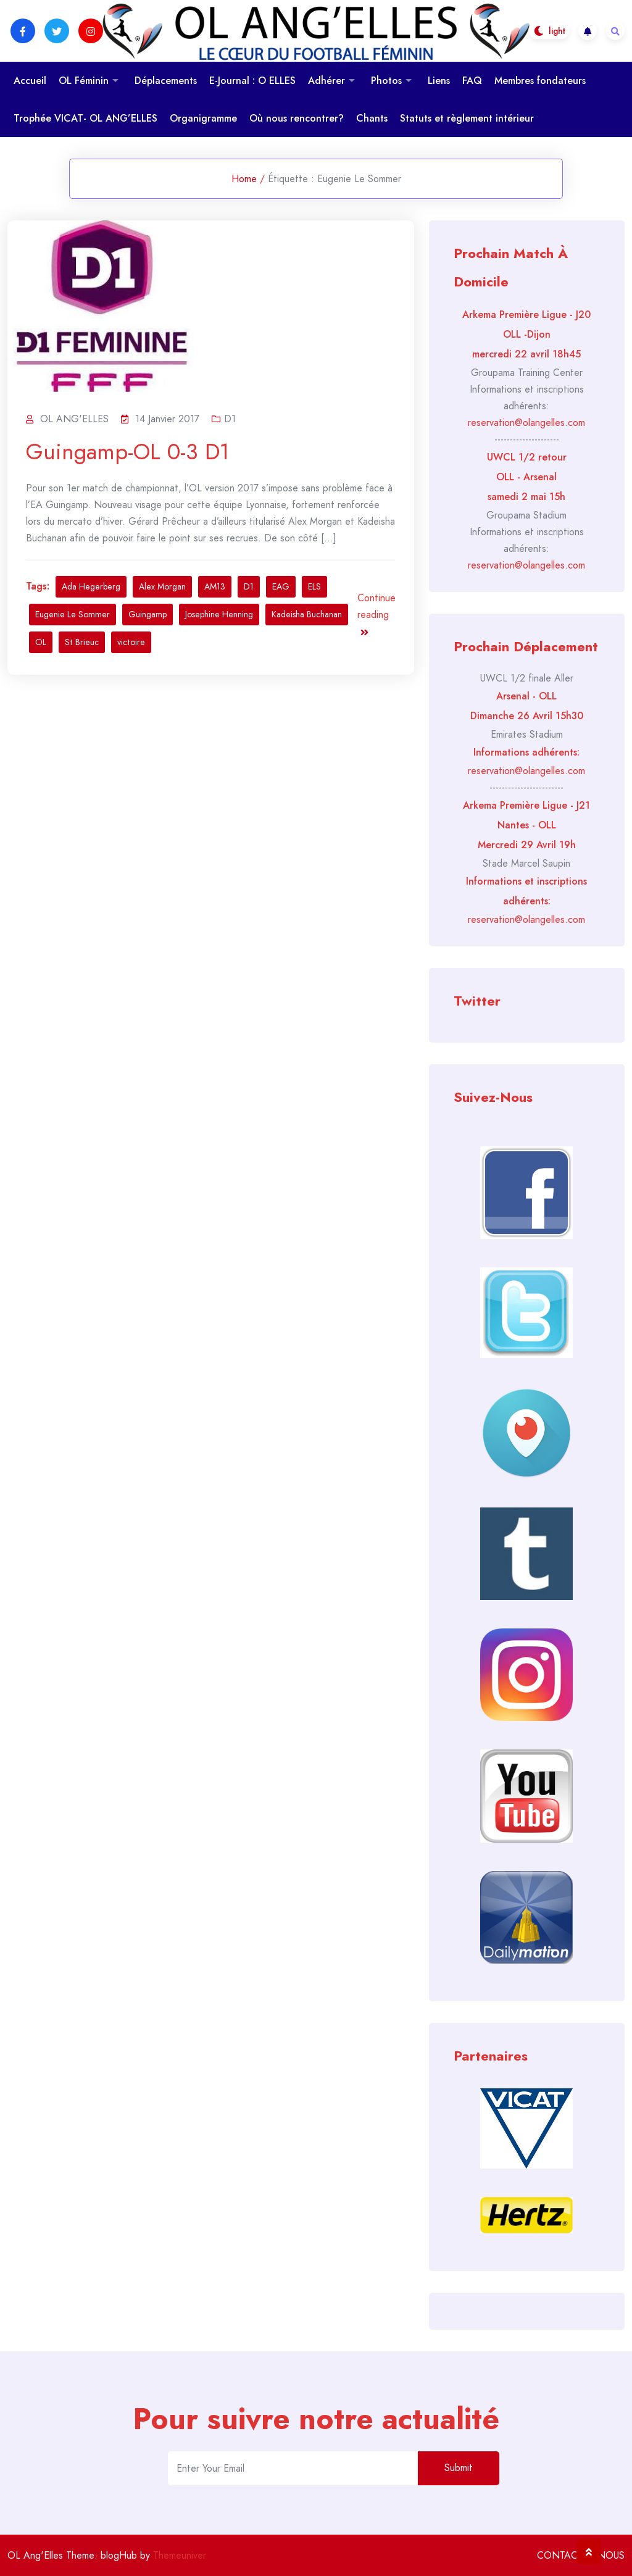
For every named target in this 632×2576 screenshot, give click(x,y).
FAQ (472, 80)
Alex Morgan (162, 586)
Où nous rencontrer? (296, 118)
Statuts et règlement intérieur (467, 118)
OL (40, 642)
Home (244, 179)
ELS (314, 586)
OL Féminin (84, 80)
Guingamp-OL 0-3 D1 (128, 451)
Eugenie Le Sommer (72, 614)
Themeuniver (179, 2555)
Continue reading (376, 614)
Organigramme (203, 118)
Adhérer (326, 80)
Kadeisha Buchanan (307, 614)
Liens (439, 80)
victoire (131, 642)
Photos (386, 80)
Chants (372, 118)
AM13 (214, 586)
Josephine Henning (219, 614)
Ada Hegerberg (91, 586)
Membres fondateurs (540, 80)
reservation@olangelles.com (526, 422)
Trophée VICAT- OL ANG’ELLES (85, 118)
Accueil (30, 80)
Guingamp (147, 614)
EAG (280, 586)
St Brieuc (82, 642)
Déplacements (166, 80)
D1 (230, 419)
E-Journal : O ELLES (252, 80)
